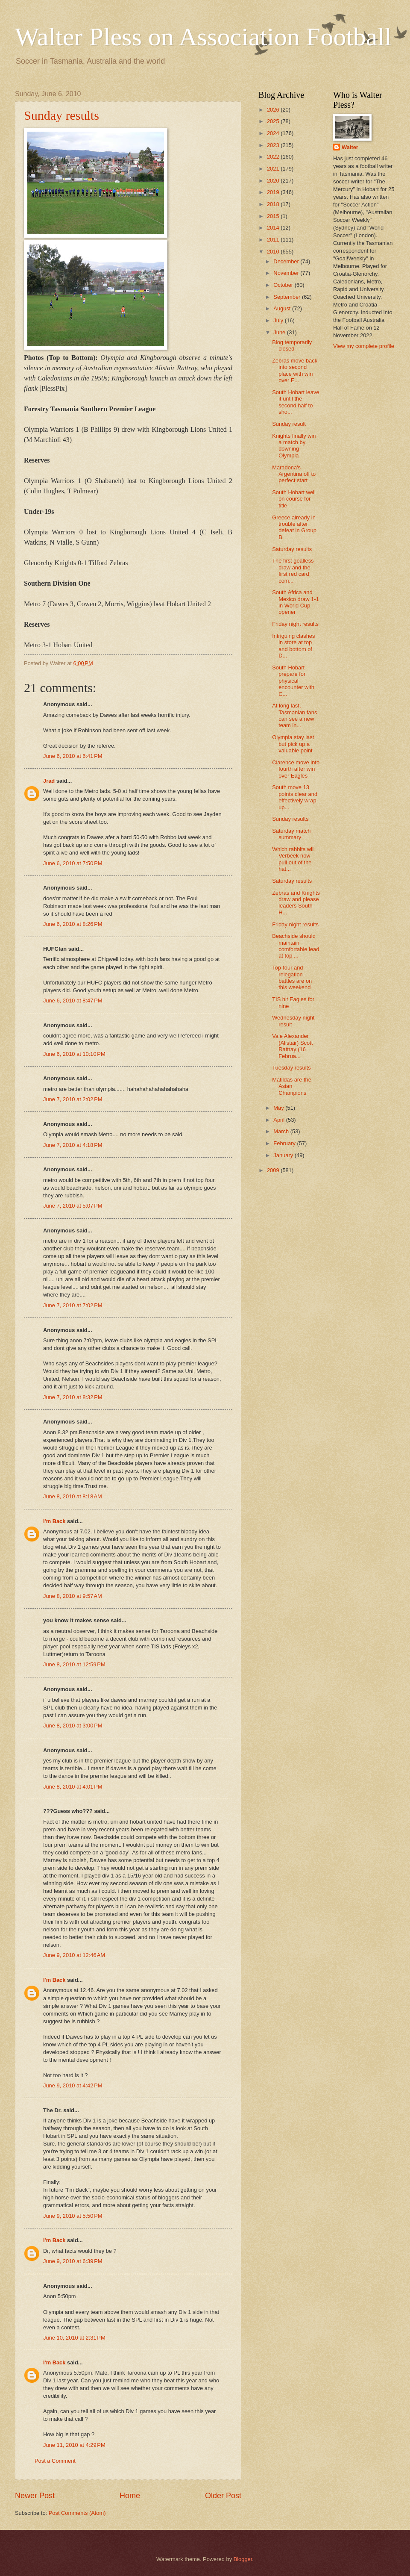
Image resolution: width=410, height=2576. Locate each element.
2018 (274, 204)
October (283, 285)
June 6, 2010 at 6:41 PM (72, 756)
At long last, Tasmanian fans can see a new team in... (294, 715)
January (283, 1155)
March (281, 1131)
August (282, 308)
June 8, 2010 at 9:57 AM (72, 1596)
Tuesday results (291, 1067)
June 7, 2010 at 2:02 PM (72, 1099)
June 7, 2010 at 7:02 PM (72, 1305)
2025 (274, 121)
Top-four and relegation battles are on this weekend (292, 977)
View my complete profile (363, 346)
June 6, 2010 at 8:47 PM (72, 1000)
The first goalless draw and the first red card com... (292, 570)
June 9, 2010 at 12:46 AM (74, 1955)
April (279, 1120)
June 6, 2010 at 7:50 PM (72, 863)
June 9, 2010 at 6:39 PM (72, 2261)
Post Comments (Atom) (77, 2513)
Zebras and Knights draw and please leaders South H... (296, 903)
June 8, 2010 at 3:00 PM (72, 1725)
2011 (274, 239)
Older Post (223, 2495)
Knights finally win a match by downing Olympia (294, 446)
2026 (274, 109)
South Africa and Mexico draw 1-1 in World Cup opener (295, 602)
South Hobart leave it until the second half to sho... (295, 402)
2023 (274, 145)
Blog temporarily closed (292, 345)
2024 (274, 133)
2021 (274, 168)
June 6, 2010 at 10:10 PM (74, 1054)
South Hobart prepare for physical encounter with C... (293, 680)
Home (130, 2495)
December (286, 261)
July (278, 320)
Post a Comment (55, 2461)
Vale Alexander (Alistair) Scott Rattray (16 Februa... (292, 1046)
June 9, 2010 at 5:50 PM (72, 2216)
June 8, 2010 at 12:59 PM (74, 1664)
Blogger (243, 2559)
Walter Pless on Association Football (203, 37)
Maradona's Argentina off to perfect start (294, 474)
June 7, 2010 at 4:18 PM (72, 1145)
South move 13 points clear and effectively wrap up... (294, 797)
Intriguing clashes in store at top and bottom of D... (293, 646)
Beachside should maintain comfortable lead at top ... (295, 946)
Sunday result (289, 424)
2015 (274, 216)
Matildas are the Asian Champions (291, 1086)
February (285, 1143)
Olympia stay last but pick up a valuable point (293, 744)
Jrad (49, 781)
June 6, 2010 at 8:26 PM (72, 924)
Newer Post (35, 2495)
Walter (350, 147)
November (286, 273)
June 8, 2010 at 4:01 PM (72, 1786)
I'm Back (54, 1521)
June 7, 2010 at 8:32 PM (72, 1397)
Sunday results (61, 115)
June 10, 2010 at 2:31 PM (74, 2337)
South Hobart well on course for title (294, 499)
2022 (274, 156)
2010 (274, 251)
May (279, 1108)
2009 (274, 1170)
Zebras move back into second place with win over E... (294, 370)
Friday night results (295, 624)
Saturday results (292, 549)
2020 (274, 180)
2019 (274, 192)
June (280, 332)
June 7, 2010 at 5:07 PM (72, 1206)
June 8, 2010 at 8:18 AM (72, 1496)
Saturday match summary (291, 834)
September (287, 297)
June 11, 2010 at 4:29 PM (74, 2445)
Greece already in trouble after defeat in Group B (294, 527)
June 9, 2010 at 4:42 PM (72, 2085)
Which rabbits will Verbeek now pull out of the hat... (293, 859)
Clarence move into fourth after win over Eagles (295, 769)
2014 (274, 227)
